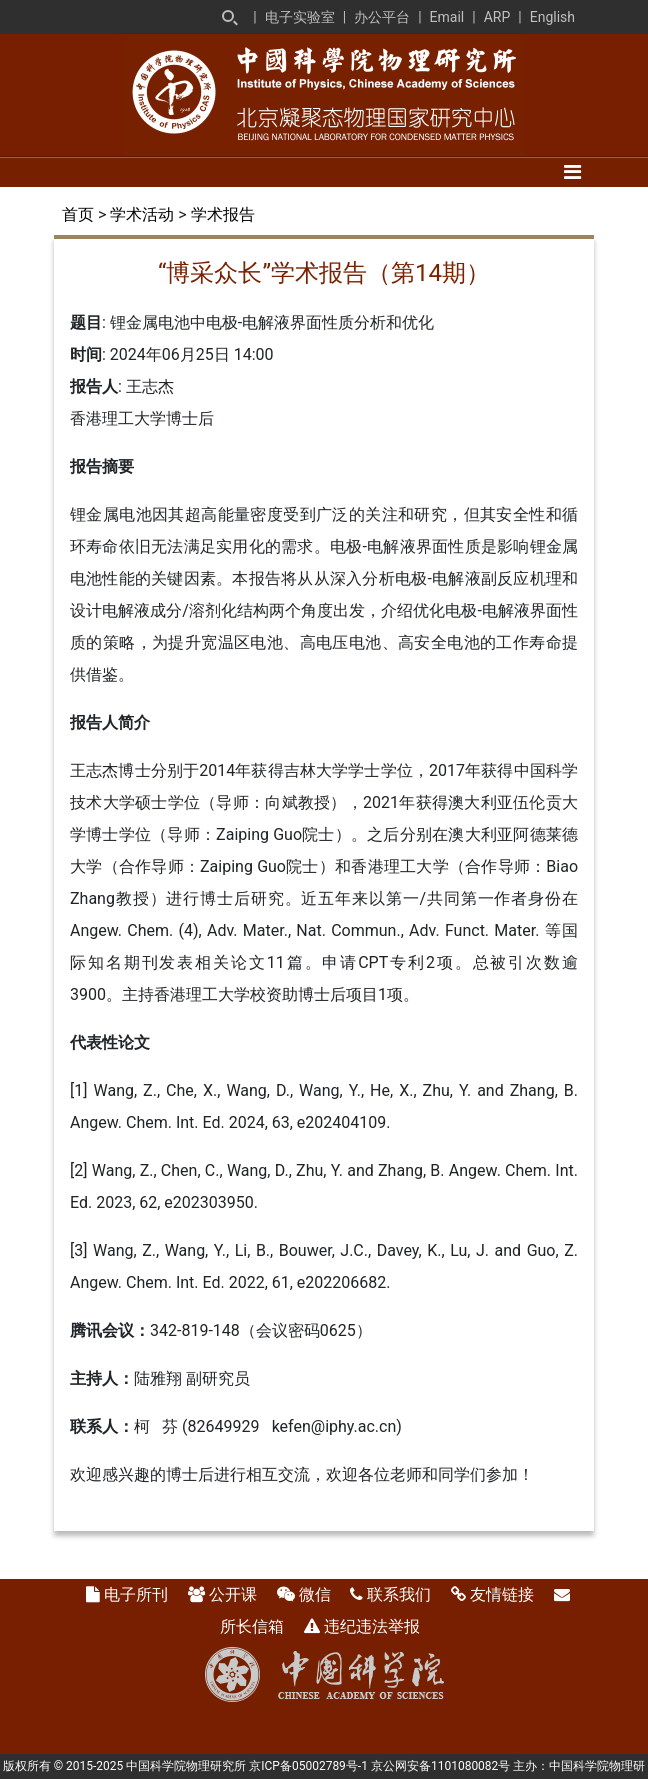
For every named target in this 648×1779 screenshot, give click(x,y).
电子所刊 (136, 1594)
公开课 (233, 1594)
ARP (497, 17)
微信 (315, 1594)
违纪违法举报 (372, 1626)
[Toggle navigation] (572, 172)
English (552, 17)
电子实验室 (300, 17)
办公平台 (382, 17)
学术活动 (142, 214)
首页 (78, 214)
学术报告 (223, 214)
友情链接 (502, 1594)
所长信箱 (252, 1626)
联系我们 (399, 1594)
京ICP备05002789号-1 (308, 1766)
